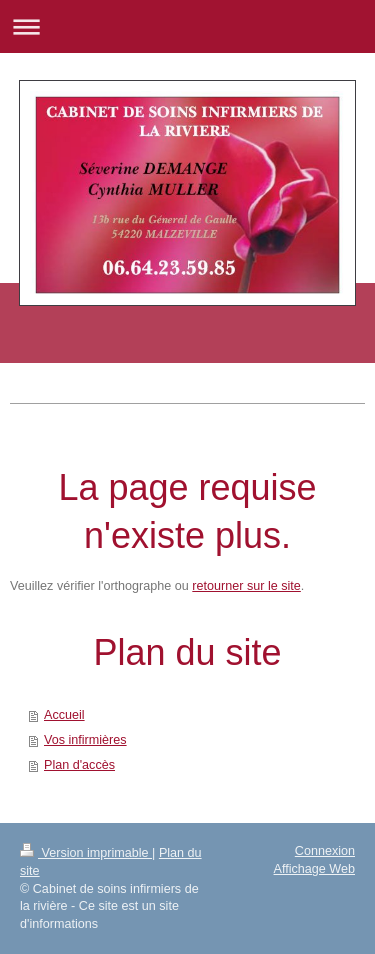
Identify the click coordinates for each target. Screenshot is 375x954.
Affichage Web (314, 869)
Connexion (325, 851)
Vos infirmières (85, 740)
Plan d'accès (79, 765)
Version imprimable (86, 853)
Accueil (64, 715)
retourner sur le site (246, 586)
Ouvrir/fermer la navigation (187, 26)
